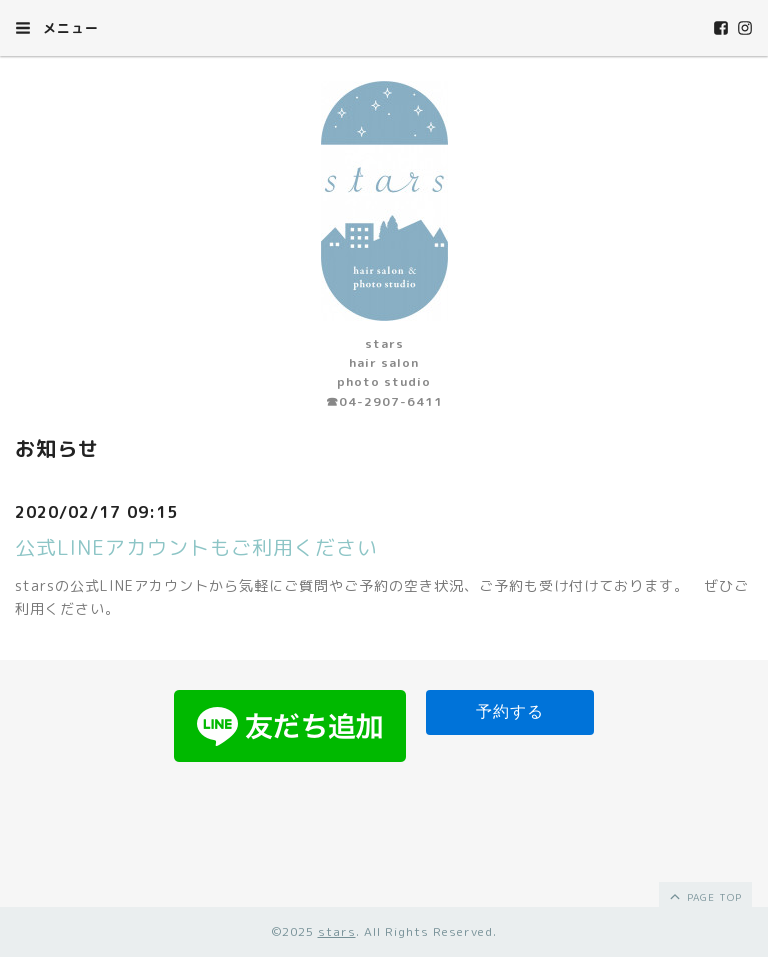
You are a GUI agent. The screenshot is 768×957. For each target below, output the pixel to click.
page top (704, 896)
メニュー (57, 28)
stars (337, 931)
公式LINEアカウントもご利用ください (196, 547)
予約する (510, 711)
